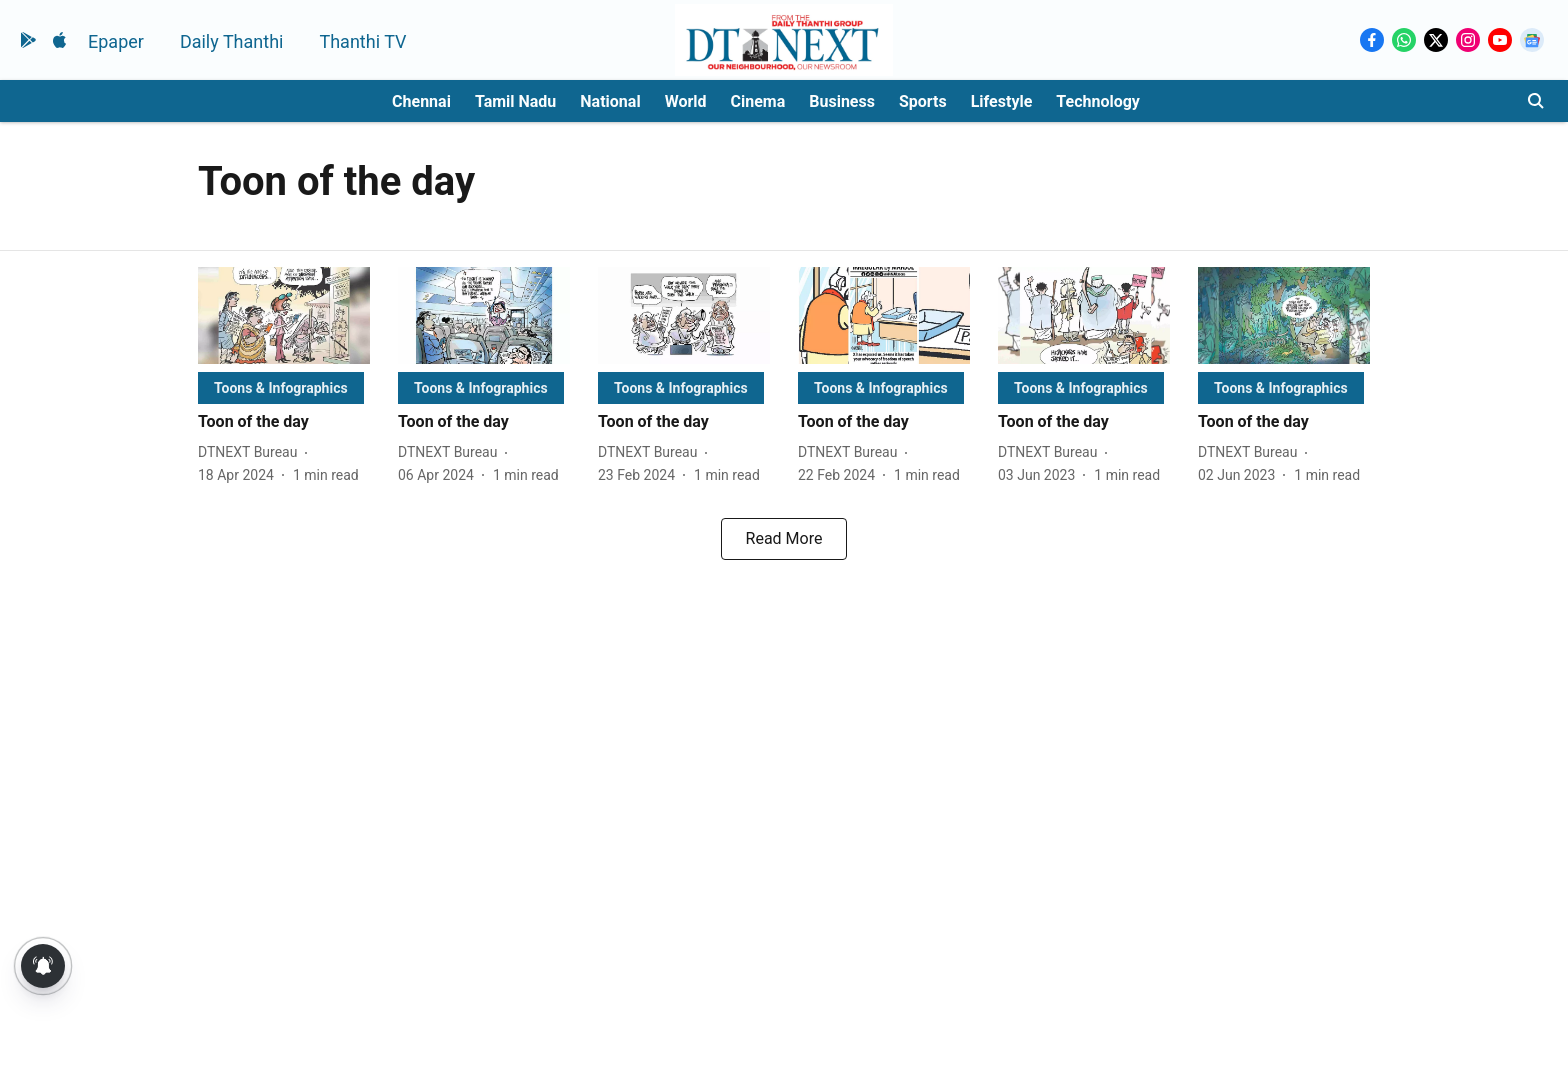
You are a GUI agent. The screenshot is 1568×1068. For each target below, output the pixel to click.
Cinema (758, 101)
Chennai (421, 101)
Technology (1098, 101)
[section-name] (281, 387)
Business (842, 101)
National (610, 101)
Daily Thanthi (232, 41)
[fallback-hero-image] (284, 315)
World (686, 101)
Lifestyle (1002, 101)
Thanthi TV (362, 41)
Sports (923, 101)
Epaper (116, 41)
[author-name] (251, 452)
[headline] (284, 422)
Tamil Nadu (515, 101)
